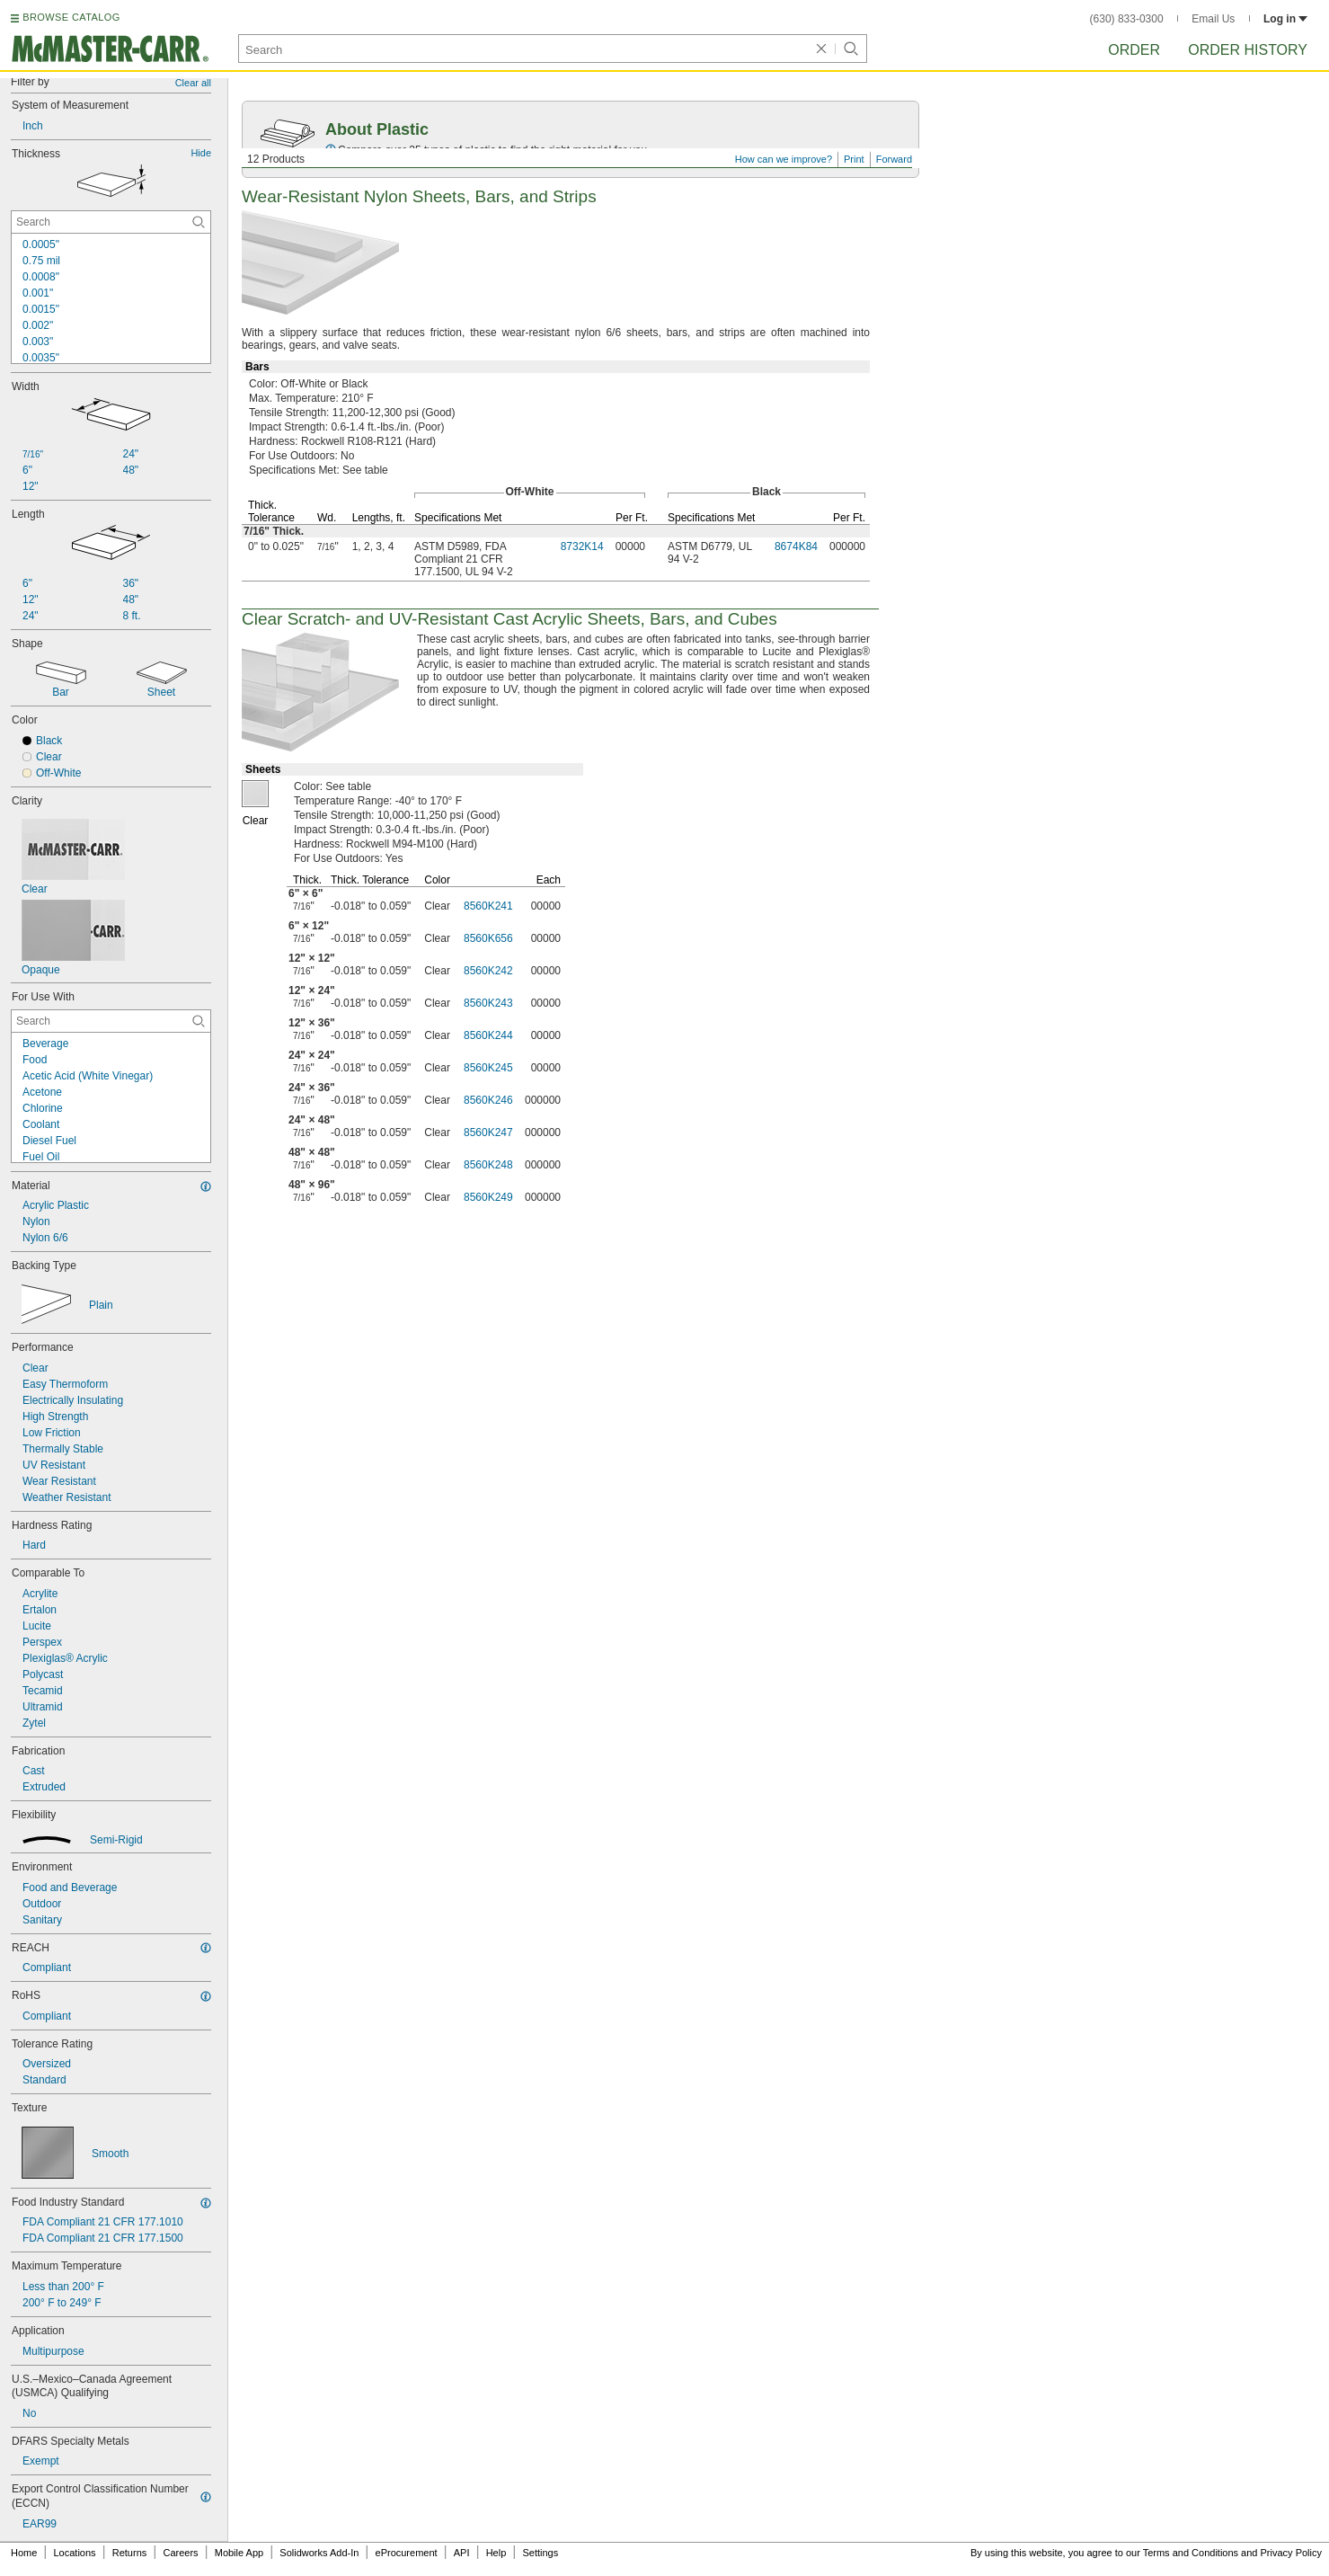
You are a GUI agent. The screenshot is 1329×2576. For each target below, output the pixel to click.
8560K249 (488, 1197)
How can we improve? (783, 159)
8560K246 (488, 1100)
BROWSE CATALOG (71, 17)
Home (24, 2552)
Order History (1247, 50)
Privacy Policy (1291, 2552)
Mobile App (239, 2552)
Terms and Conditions (1190, 2552)
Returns (129, 2552)
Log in (1285, 19)
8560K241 (488, 906)
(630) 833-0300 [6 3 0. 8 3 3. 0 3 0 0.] (1127, 19)
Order (1134, 50)
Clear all (193, 82)
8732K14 (582, 546)
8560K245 (488, 1067)
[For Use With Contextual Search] (111, 1021)
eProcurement (407, 2552)
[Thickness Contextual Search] (111, 222)
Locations (75, 2552)
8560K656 (488, 938)
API (462, 2552)
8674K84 (796, 546)
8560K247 (488, 1132)
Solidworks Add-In (319, 2552)
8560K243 (488, 1003)
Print (854, 159)
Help (496, 2552)
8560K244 (488, 1035)
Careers (180, 2552)
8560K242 (488, 970)
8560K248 (488, 1165)
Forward (894, 159)
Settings (540, 2552)
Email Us (1213, 19)
